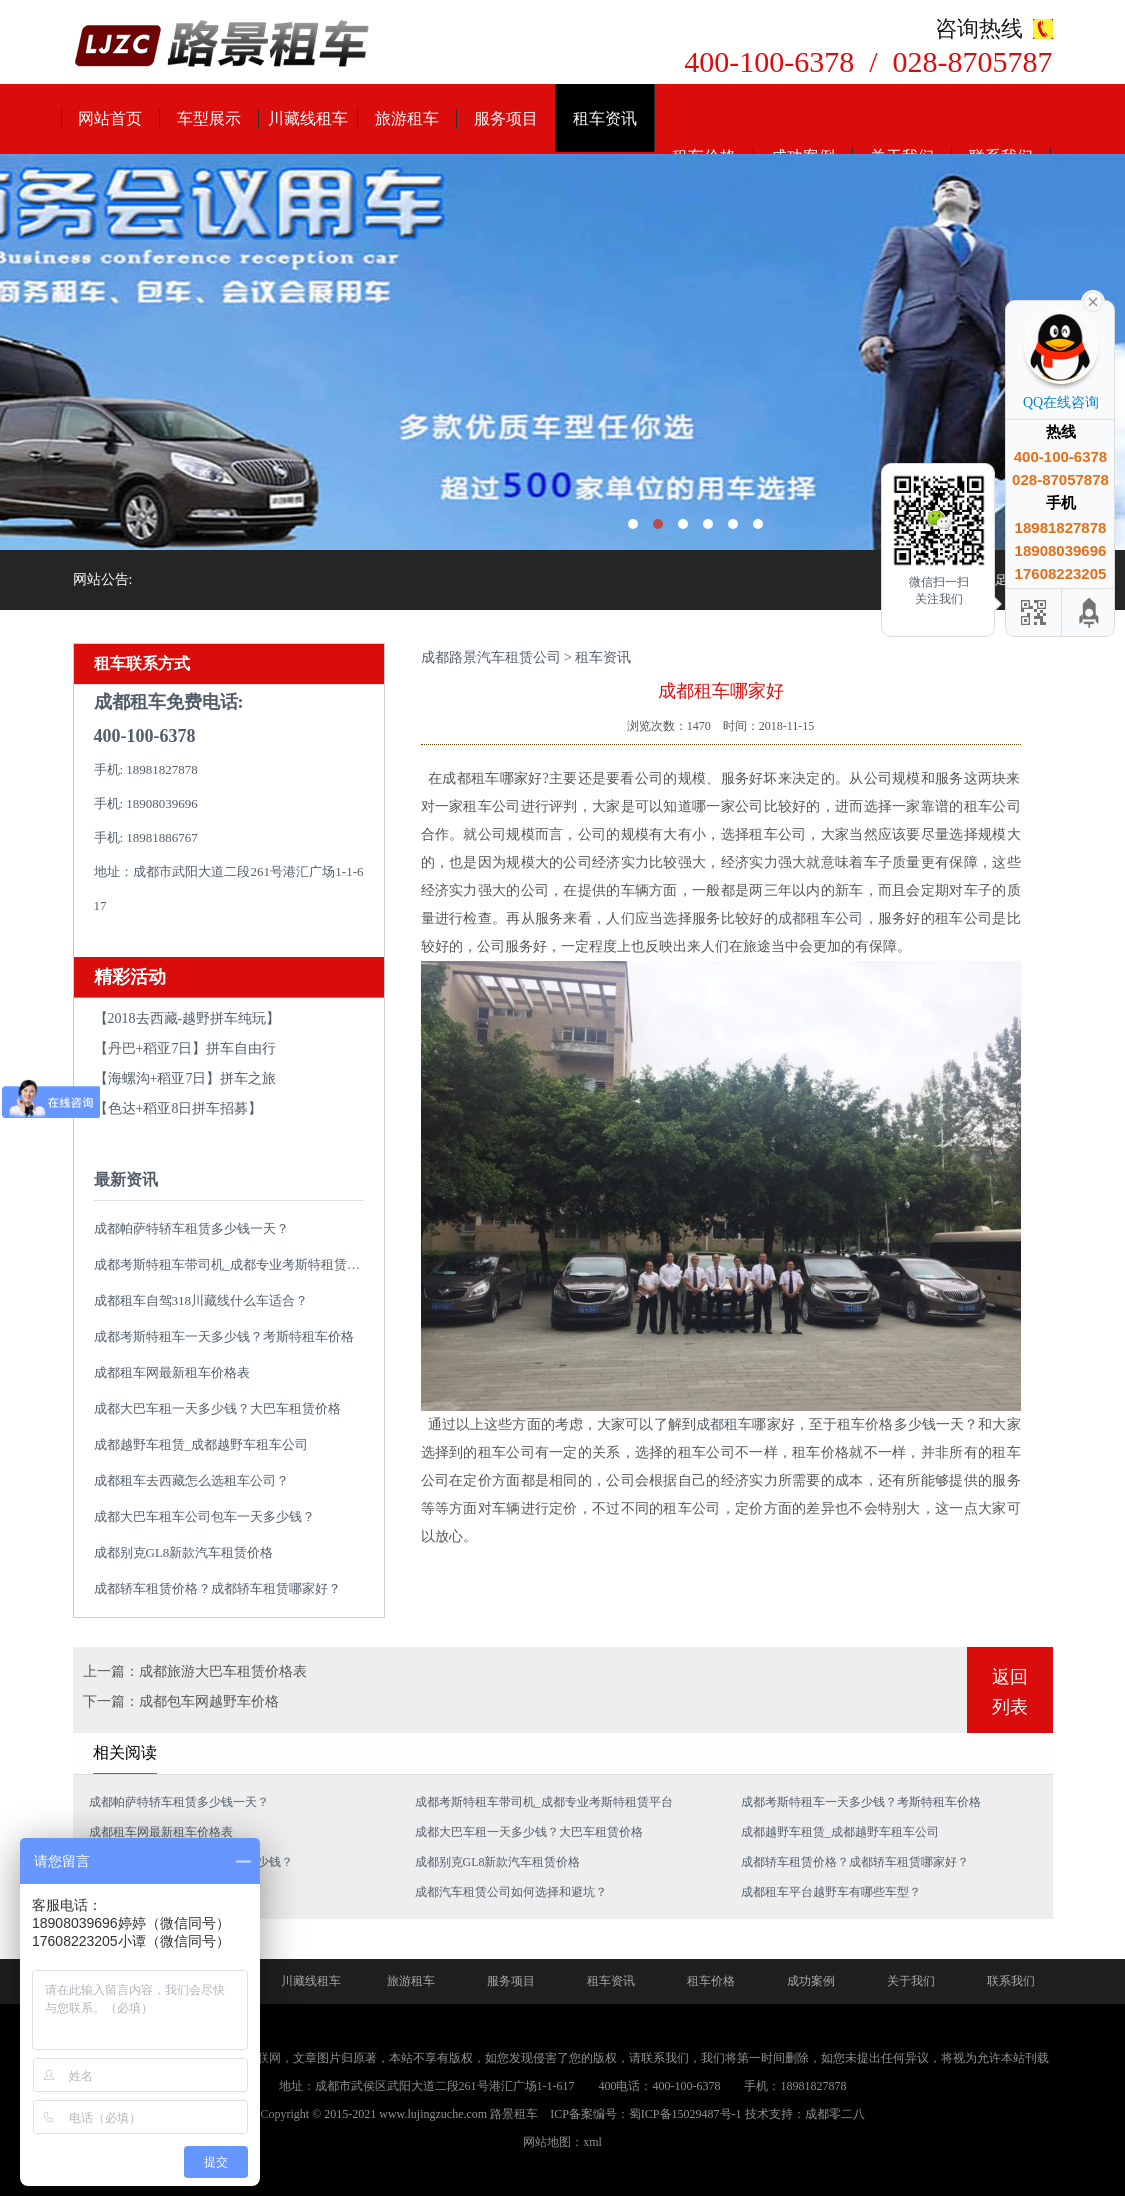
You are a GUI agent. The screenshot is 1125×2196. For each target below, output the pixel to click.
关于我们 (911, 1981)
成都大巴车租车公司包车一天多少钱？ (204, 1516)
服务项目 (506, 118)
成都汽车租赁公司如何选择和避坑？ (511, 1892)
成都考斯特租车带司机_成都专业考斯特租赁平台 (234, 1264)
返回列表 (1010, 1692)
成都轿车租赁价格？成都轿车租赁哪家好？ (217, 1588)
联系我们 (1011, 1981)
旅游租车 (407, 118)
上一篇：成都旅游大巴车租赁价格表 (195, 1671)
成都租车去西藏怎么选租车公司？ (191, 1480)
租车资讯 (605, 118)
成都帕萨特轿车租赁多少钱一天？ (191, 1228)
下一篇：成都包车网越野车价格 (181, 1701)
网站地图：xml (562, 2142)
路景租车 (514, 2114)
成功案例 (811, 1981)
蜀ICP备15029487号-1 (685, 2114)
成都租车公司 (821, 918)
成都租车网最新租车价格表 (172, 1372)
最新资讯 (126, 1179)
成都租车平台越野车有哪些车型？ (831, 1892)
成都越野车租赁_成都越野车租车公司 (201, 1444)
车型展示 (209, 118)
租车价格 (711, 1981)
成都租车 (724, 1424)
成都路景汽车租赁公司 (491, 657)
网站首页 (110, 118)
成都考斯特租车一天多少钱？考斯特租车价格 (224, 1336)
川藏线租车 (308, 118)
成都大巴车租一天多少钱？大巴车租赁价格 (217, 1408)
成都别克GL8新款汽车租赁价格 (184, 1552)
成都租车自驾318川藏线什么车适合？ (201, 1300)
